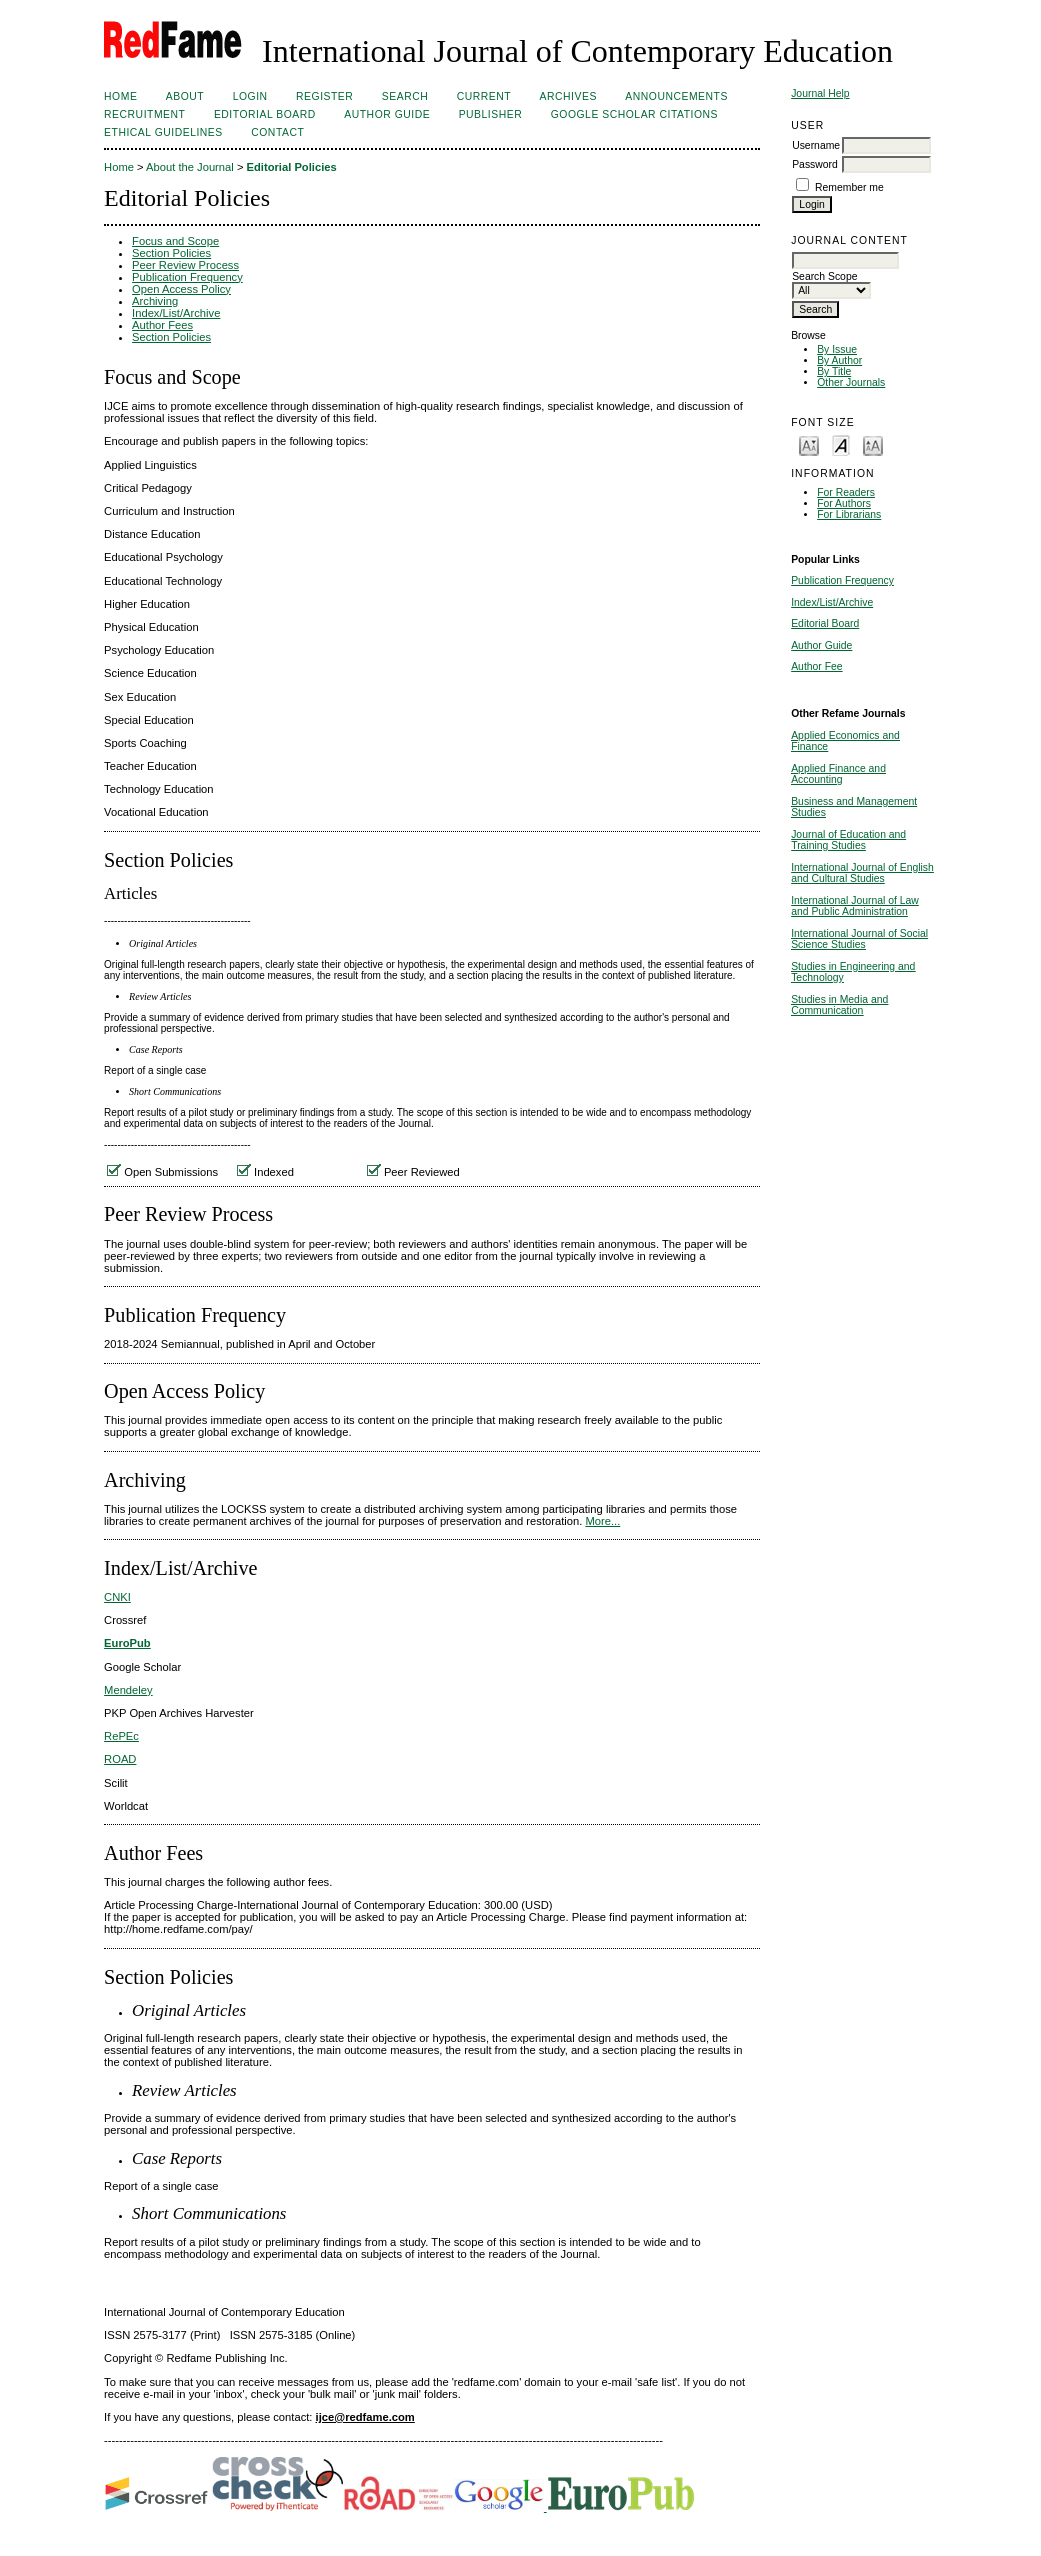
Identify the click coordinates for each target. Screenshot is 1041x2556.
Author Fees (162, 325)
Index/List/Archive (832, 602)
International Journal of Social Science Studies (859, 939)
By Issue (837, 349)
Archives (568, 96)
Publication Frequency (842, 580)
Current (484, 96)
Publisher (491, 114)
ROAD (120, 1759)
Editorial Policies (292, 167)
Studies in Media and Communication (839, 1005)
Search (405, 96)
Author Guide (821, 645)
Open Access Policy (181, 289)
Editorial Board (825, 623)
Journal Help (820, 93)
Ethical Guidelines (163, 132)
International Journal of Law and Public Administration (855, 906)
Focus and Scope (175, 241)
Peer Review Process (185, 265)
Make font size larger (873, 444)
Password (815, 164)
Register (324, 96)
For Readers (846, 492)
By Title (834, 371)
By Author (839, 360)
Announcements (676, 96)
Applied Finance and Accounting (838, 774)
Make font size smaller (809, 444)
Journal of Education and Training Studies (848, 840)
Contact (277, 132)
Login (250, 96)
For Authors (844, 503)
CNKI (117, 1597)
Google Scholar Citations (634, 114)
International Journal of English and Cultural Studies (862, 873)
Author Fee (816, 666)
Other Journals (851, 382)
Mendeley (128, 1690)
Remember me (849, 187)
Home (120, 96)
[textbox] (845, 260)
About (185, 96)
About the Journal (190, 167)
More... (602, 1521)
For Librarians (849, 514)
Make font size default (841, 444)
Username (816, 145)
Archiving (155, 301)
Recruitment (144, 114)
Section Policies (171, 253)
